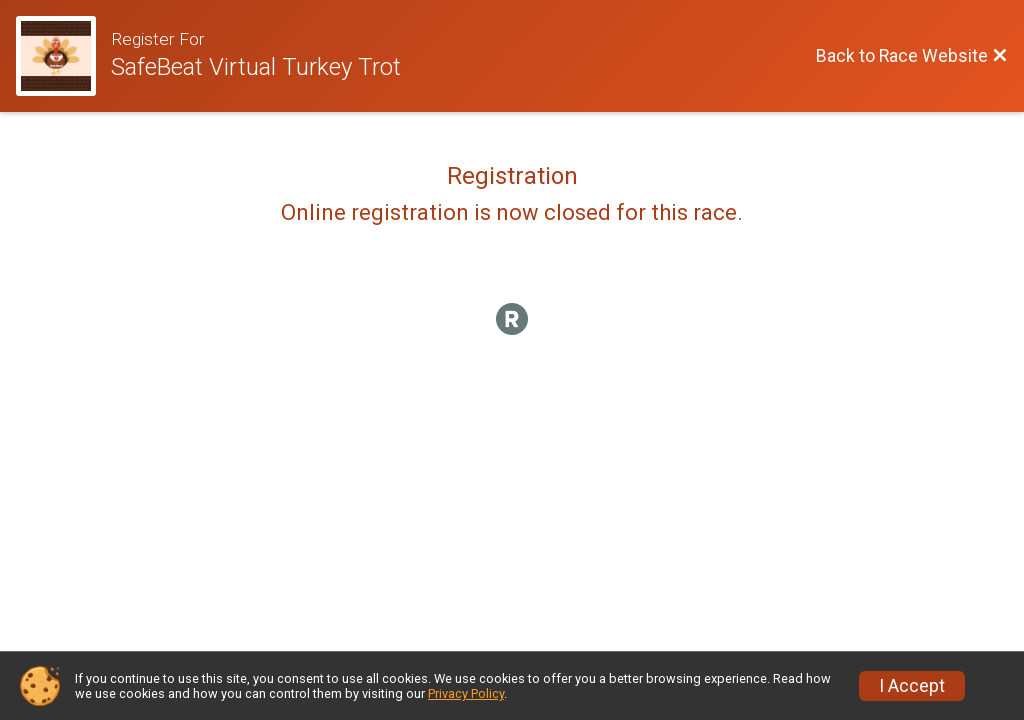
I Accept (912, 686)
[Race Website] (63, 56)
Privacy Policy (466, 693)
